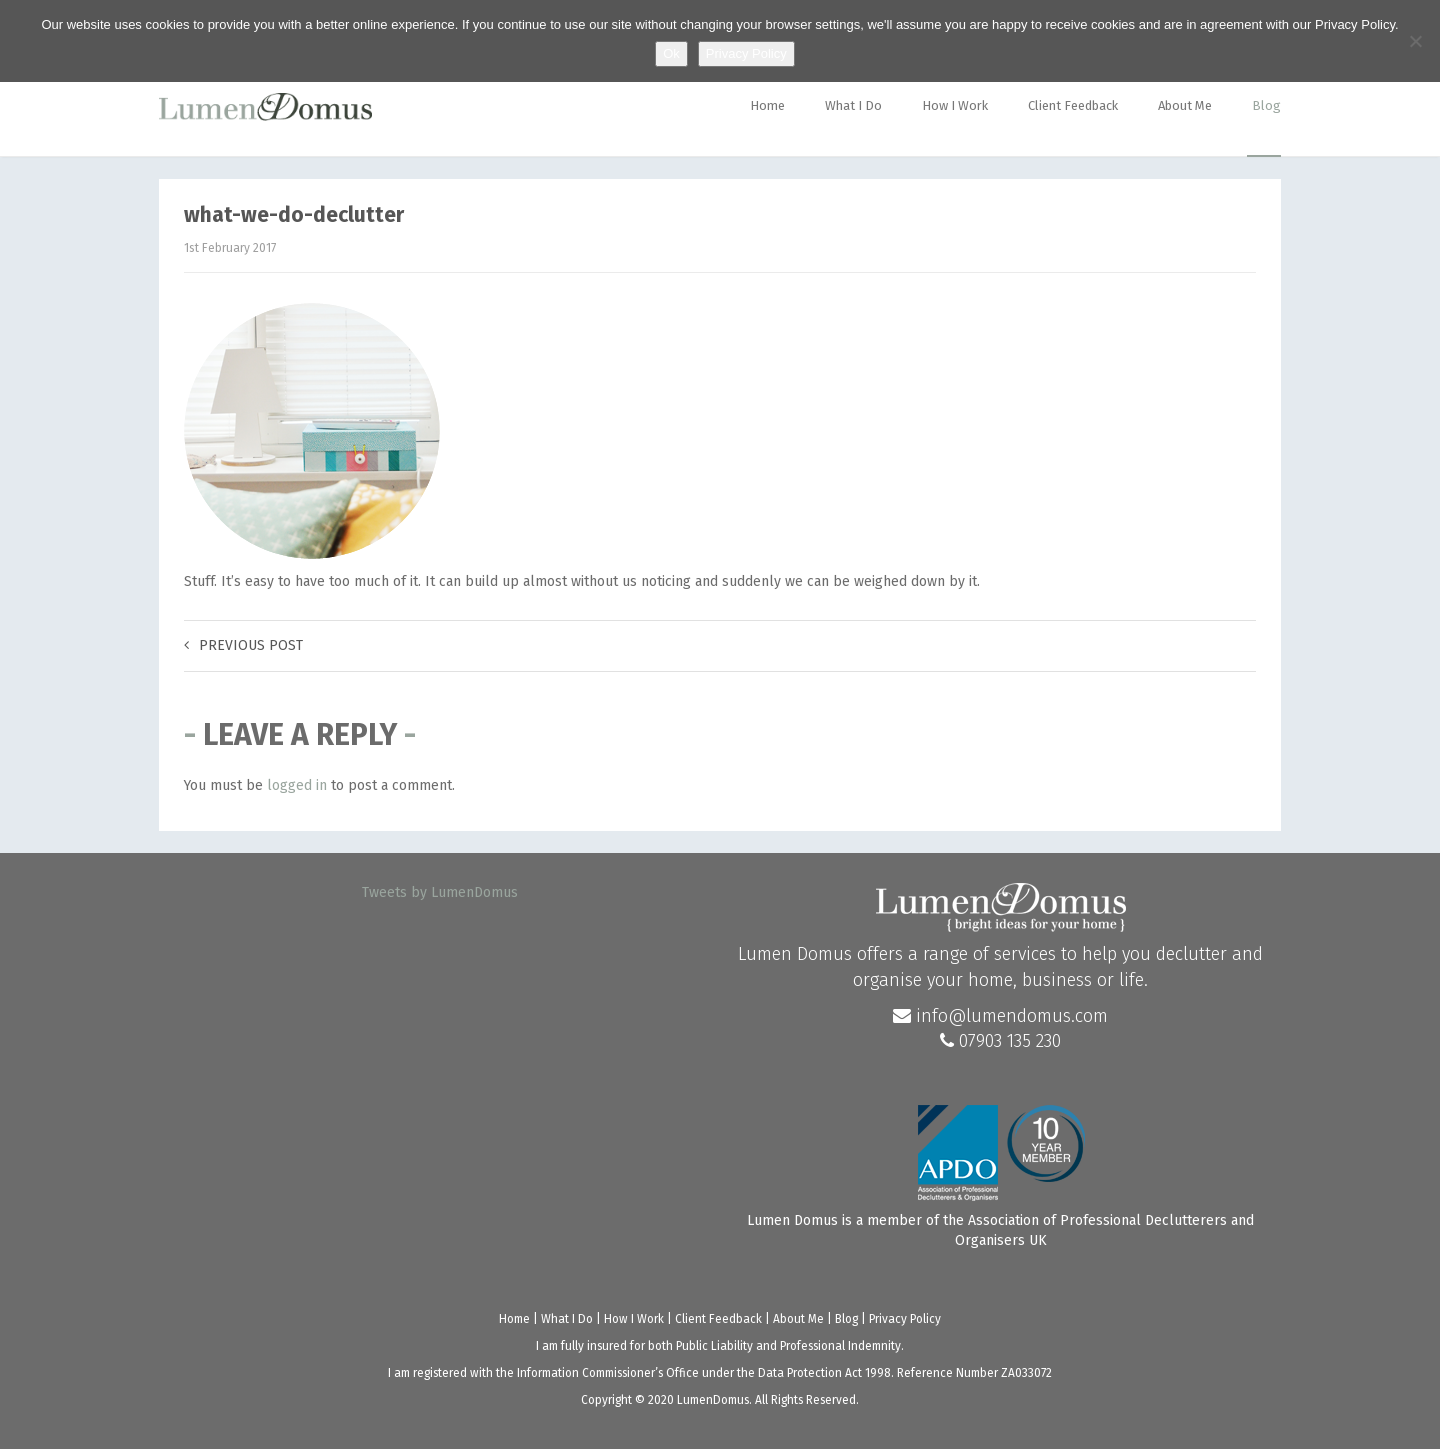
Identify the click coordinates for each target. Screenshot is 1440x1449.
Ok (671, 53)
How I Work (955, 105)
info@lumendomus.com (1000, 1016)
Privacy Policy (905, 1319)
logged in (297, 785)
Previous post (243, 645)
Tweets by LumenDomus (440, 892)
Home (767, 105)
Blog (1266, 105)
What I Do (853, 105)
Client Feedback (1073, 105)
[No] (1415, 41)
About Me (1185, 105)
